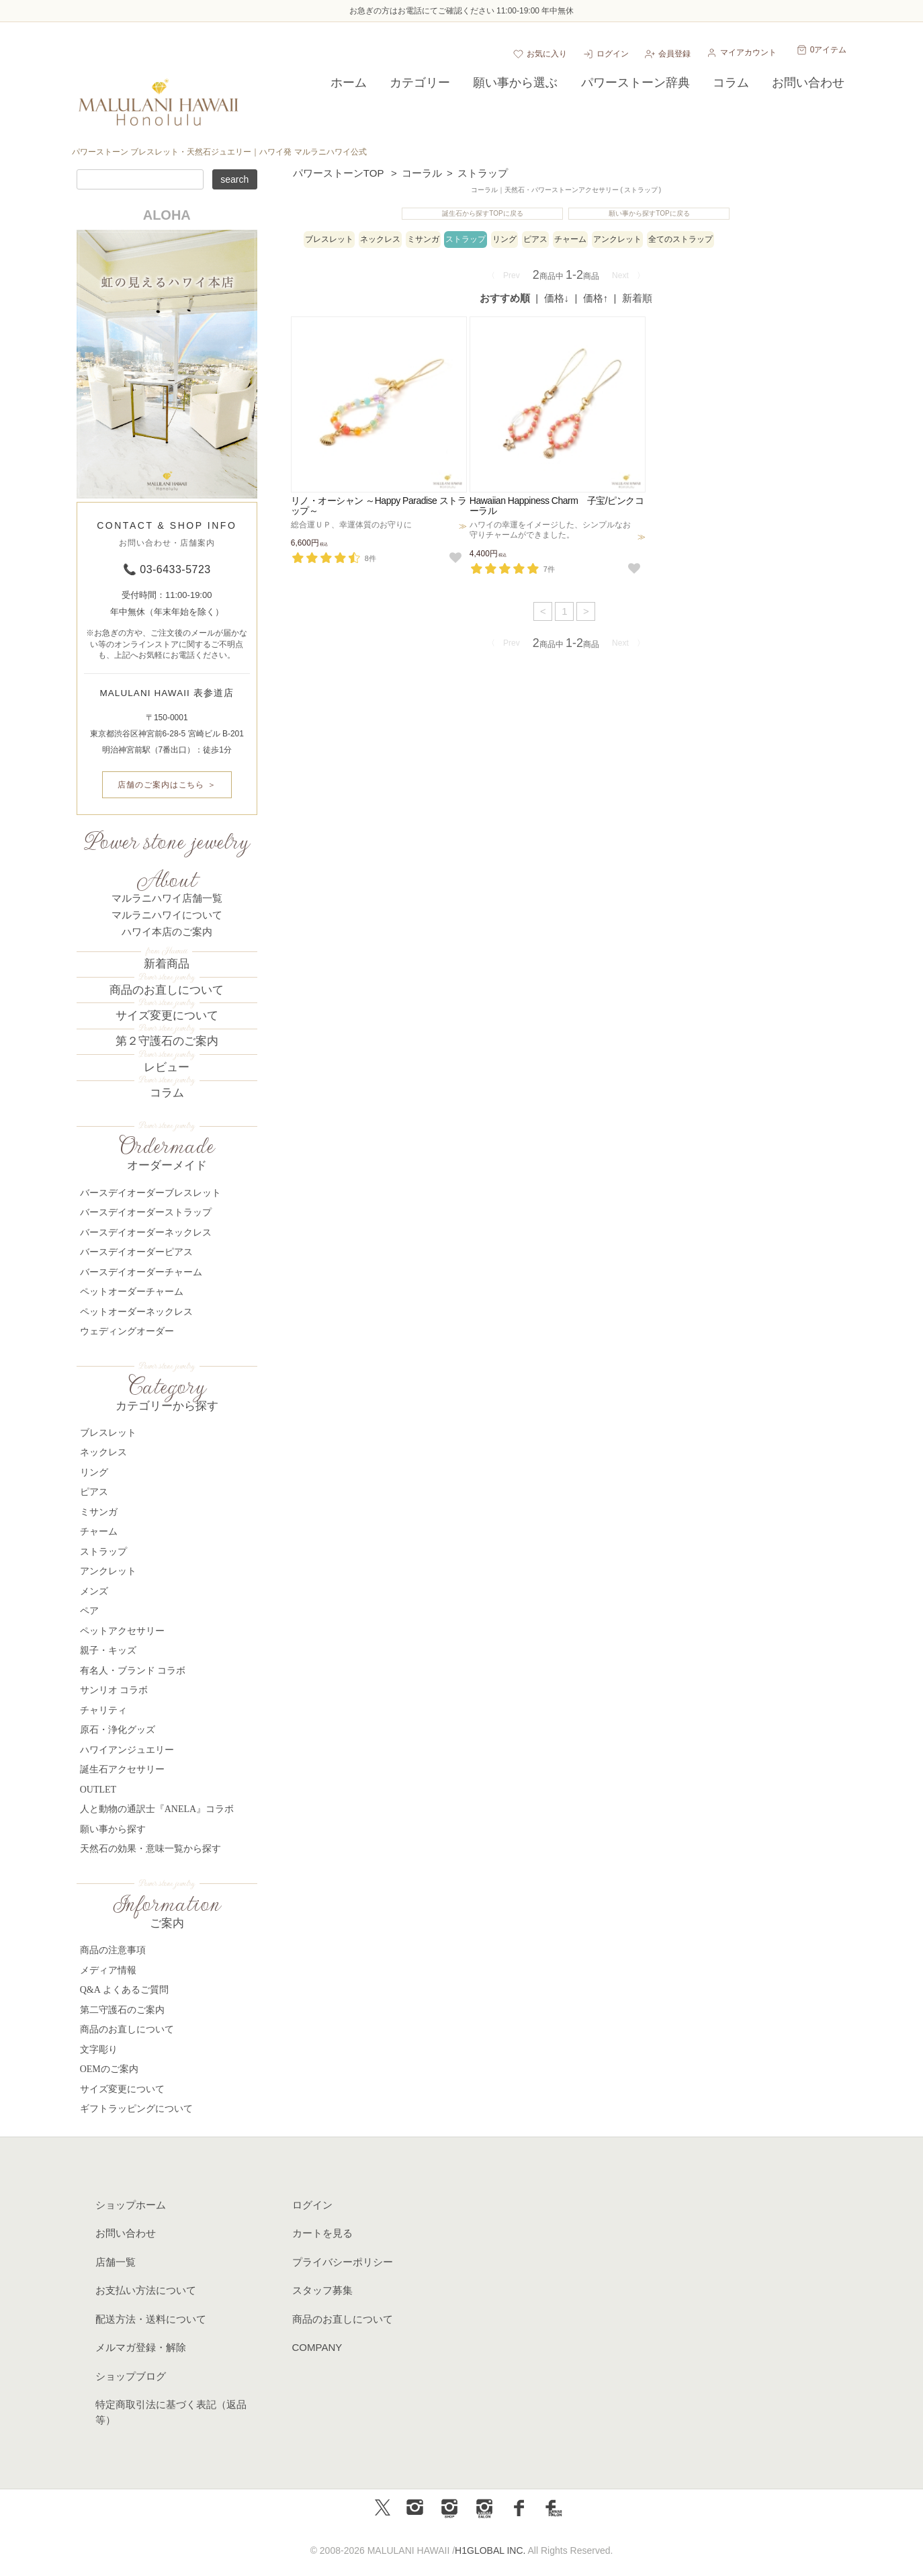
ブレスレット (329, 239)
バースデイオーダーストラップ (146, 1212)
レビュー (166, 1067)
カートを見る (322, 2233)
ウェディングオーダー (127, 1331)
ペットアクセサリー (122, 1631)
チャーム (570, 239)
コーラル (422, 173)
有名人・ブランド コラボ (133, 1671)
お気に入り (547, 53)
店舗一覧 (115, 2262)
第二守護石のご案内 (122, 2010)
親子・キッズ (108, 1650)
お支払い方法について (145, 2290)
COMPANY (317, 2347)
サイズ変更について (167, 1015)
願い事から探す (113, 1829)
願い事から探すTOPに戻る (649, 213)
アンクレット (617, 239)
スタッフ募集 (322, 2290)
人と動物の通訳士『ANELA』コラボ (157, 1809)
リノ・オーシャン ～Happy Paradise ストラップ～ (378, 505)
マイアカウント (748, 52)
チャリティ (103, 1710)
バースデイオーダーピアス (136, 1252)
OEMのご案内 (109, 2069)
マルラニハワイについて (167, 915)
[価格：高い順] (597, 298)
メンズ (94, 1591)
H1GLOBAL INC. (490, 2550)
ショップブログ (130, 2376)
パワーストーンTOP (338, 173)
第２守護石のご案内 (167, 1041)
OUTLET (98, 1790)
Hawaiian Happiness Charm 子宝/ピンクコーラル (557, 505)
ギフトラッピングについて (136, 2109)
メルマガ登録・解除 (140, 2347)
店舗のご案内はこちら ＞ (167, 784)
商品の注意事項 (113, 1950)
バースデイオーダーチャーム (141, 1272)
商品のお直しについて (166, 990)
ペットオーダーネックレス (136, 1312)
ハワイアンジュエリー (127, 1750)
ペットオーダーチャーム (131, 1292)
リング (504, 239)
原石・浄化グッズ (117, 1730)
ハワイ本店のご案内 (167, 932)
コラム (167, 1092)
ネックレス (380, 239)
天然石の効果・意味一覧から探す (150, 1849)
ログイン (613, 53)
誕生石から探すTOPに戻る (482, 213)
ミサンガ (423, 239)
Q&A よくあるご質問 (124, 1990)
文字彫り (99, 2050)
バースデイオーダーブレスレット (150, 1193)
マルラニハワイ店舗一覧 (167, 898)
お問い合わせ (125, 2233)
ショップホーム (130, 2204)
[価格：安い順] (558, 298)
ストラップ (482, 173)
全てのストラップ (680, 239)
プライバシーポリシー (342, 2262)
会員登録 (674, 53)
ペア (89, 1611)
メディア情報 (108, 1970)
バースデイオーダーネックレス (146, 1233)
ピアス (535, 239)
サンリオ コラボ (114, 1690)
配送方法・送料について (150, 2319)
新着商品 (166, 963)
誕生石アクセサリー (122, 1769)
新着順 (637, 298)
